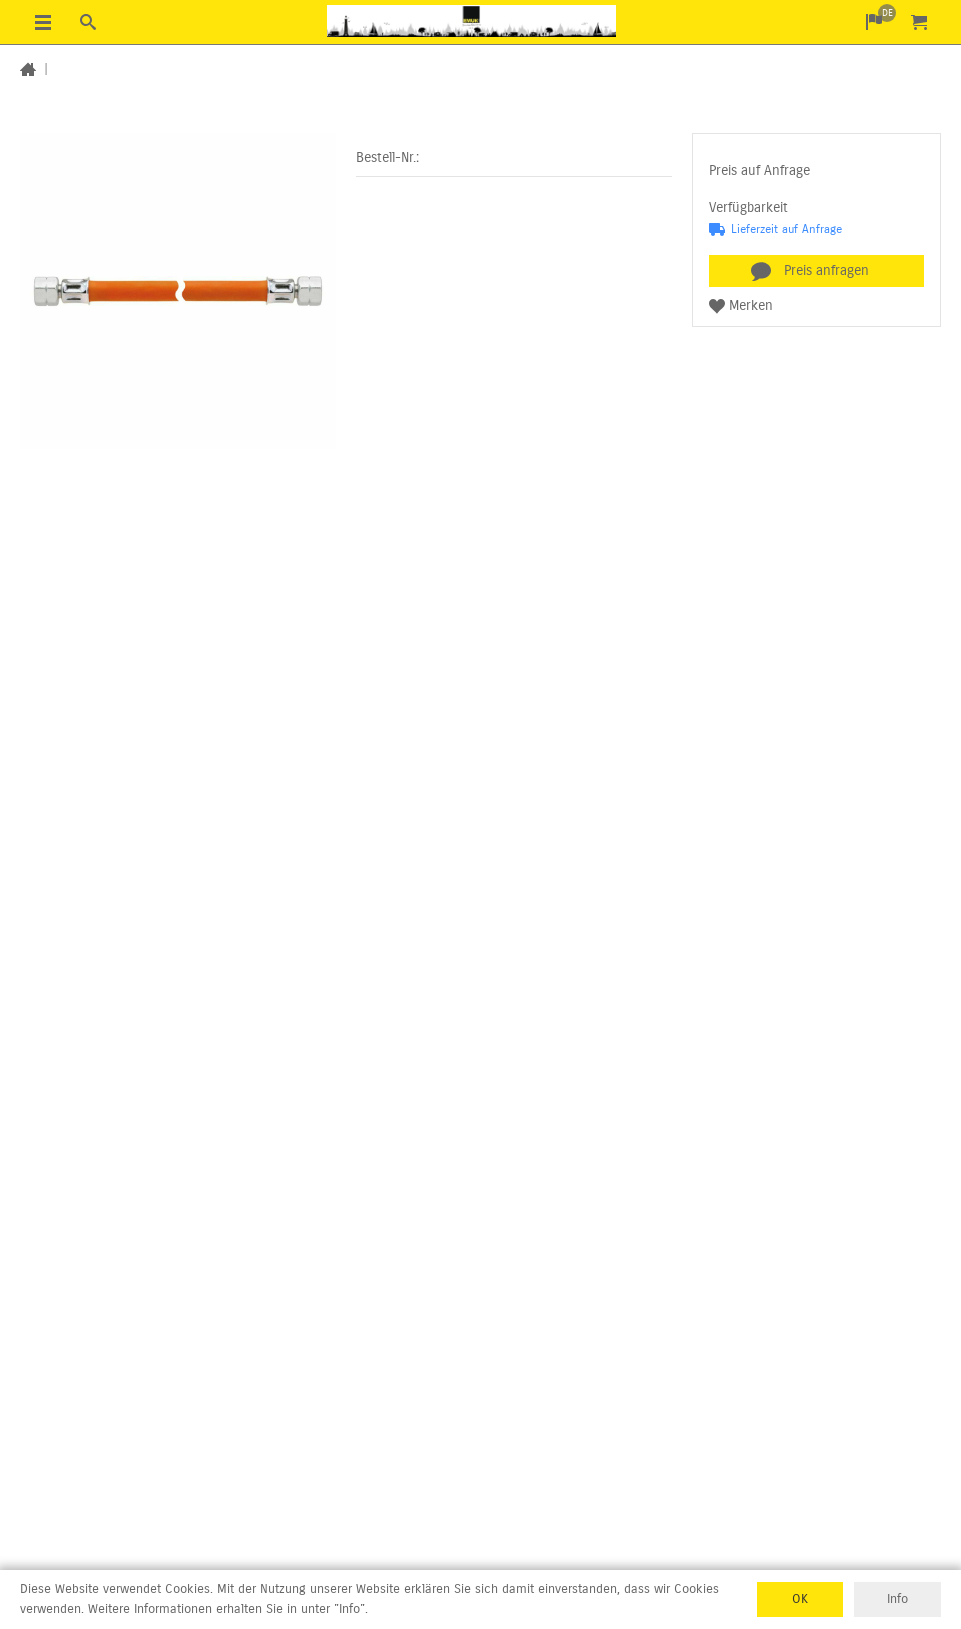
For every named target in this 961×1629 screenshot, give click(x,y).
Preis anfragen (826, 270)
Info (897, 1599)
